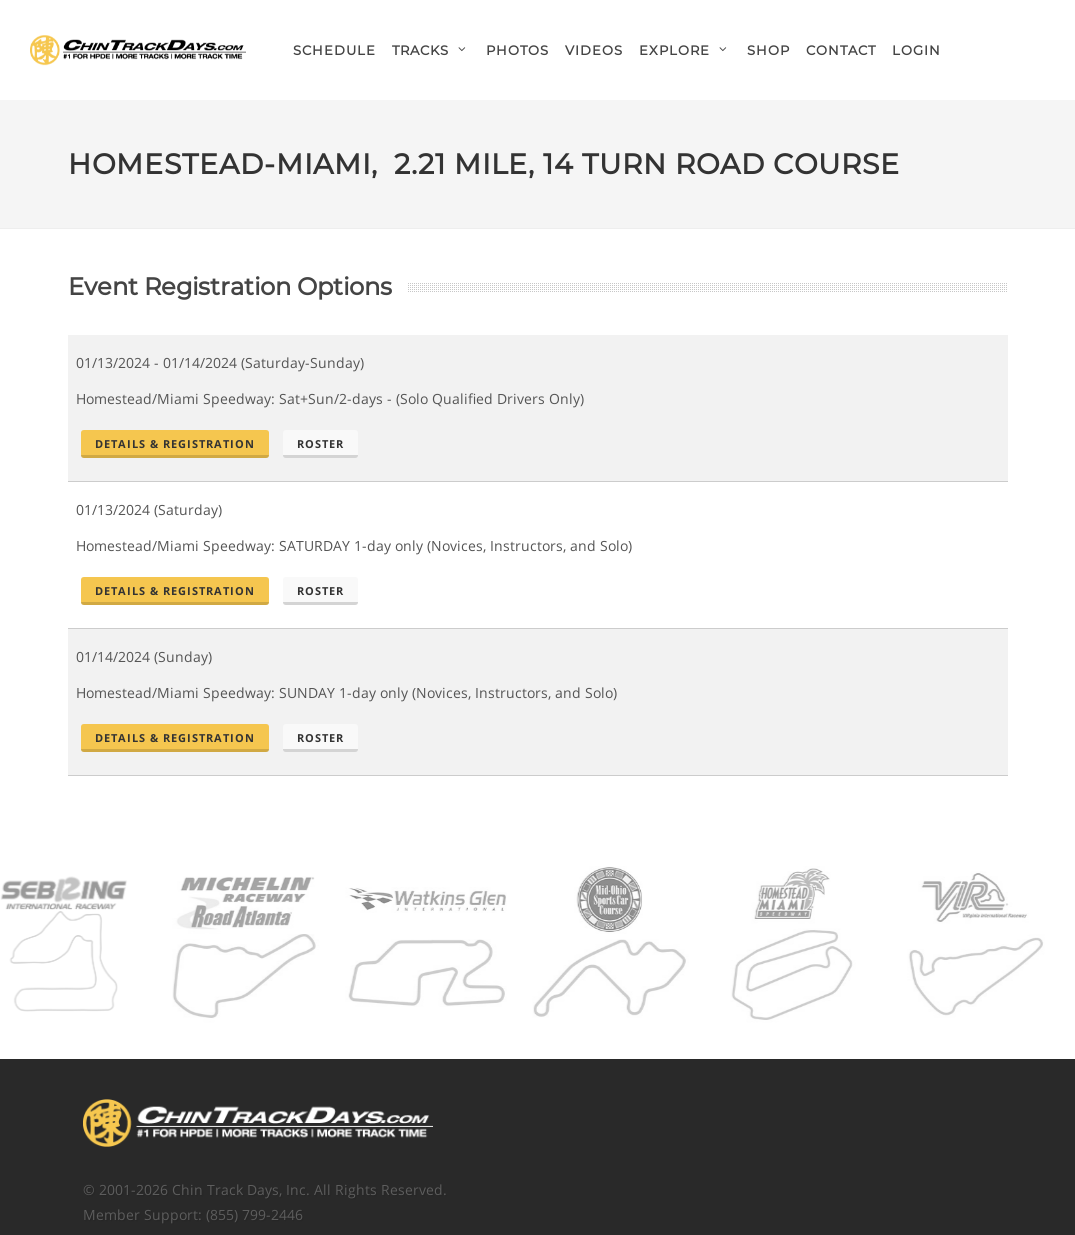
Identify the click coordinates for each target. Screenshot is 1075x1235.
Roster (320, 443)
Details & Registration (175, 443)
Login (916, 50)
